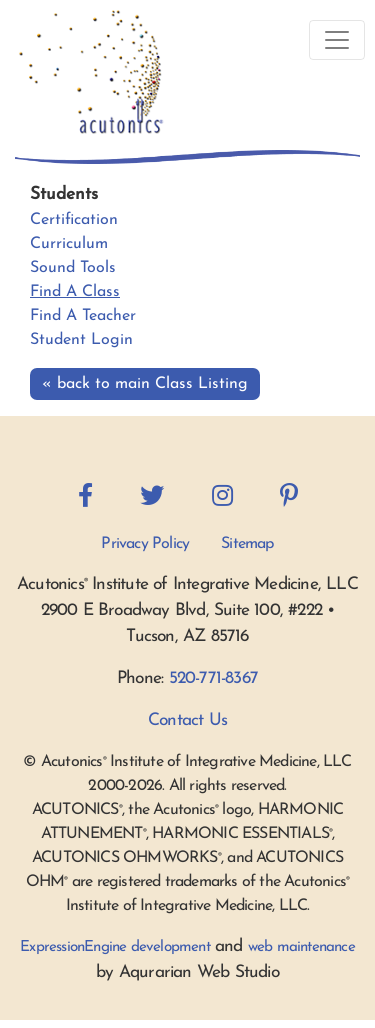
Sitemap (247, 544)
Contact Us (187, 720)
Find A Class (75, 292)
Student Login (81, 340)
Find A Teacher (83, 316)
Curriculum (69, 244)
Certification (74, 220)
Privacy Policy (145, 544)
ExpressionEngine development (115, 947)
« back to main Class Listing (145, 384)
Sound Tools (73, 268)
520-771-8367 (213, 678)
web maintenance (301, 947)
